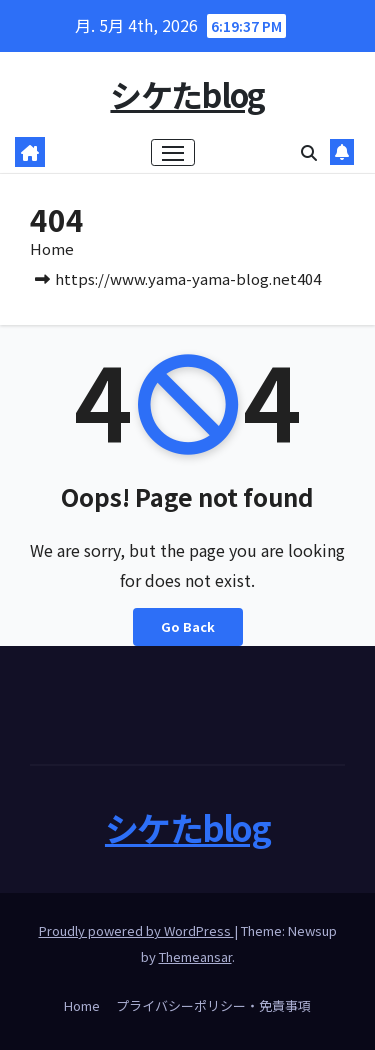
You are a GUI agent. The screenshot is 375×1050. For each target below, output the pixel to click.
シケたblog (187, 94)
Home (52, 248)
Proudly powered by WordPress (136, 930)
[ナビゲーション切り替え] (173, 153)
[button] (309, 152)
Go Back (188, 626)
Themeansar (195, 956)
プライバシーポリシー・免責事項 (213, 1005)
